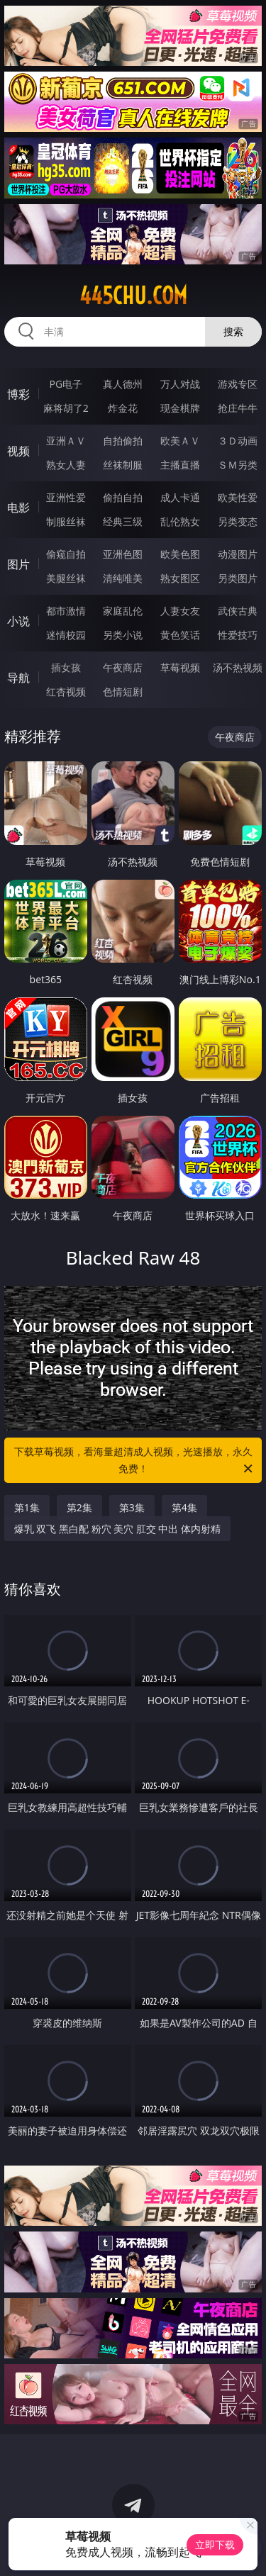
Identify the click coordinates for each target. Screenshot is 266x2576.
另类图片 (237, 578)
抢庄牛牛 (237, 408)
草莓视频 (180, 667)
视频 (18, 451)
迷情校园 (66, 635)
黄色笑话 (180, 635)
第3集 (132, 1507)
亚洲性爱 (66, 497)
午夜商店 (123, 667)
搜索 (233, 331)
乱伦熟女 (180, 521)
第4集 (184, 1507)
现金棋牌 (180, 408)
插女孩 (66, 667)
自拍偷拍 (123, 440)
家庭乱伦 (123, 610)
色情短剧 (123, 691)
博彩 (18, 394)
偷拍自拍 (123, 497)
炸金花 (123, 408)
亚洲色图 (123, 554)
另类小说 (123, 635)
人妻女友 (180, 610)
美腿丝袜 (66, 578)
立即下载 (215, 2544)
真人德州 (123, 384)
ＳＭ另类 (237, 464)
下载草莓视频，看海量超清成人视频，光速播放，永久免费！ (134, 1461)
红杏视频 (66, 691)
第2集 (79, 1507)
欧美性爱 (237, 497)
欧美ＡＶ (180, 440)
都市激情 (66, 610)
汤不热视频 (237, 667)
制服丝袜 (66, 521)
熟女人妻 (66, 464)
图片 (18, 564)
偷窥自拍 (66, 554)
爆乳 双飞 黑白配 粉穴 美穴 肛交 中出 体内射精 (117, 1528)
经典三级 (123, 521)
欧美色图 (180, 554)
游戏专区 (237, 384)
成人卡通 (180, 497)
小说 (18, 621)
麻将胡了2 (66, 408)
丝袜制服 (123, 464)
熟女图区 (180, 578)
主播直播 (180, 464)
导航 (18, 677)
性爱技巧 (237, 635)
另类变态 (237, 521)
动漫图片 (237, 554)
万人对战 (180, 384)
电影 (18, 507)
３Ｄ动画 (237, 440)
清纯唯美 (123, 578)
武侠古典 (237, 610)
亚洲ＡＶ (66, 440)
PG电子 (65, 384)
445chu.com (133, 295)
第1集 (27, 1507)
